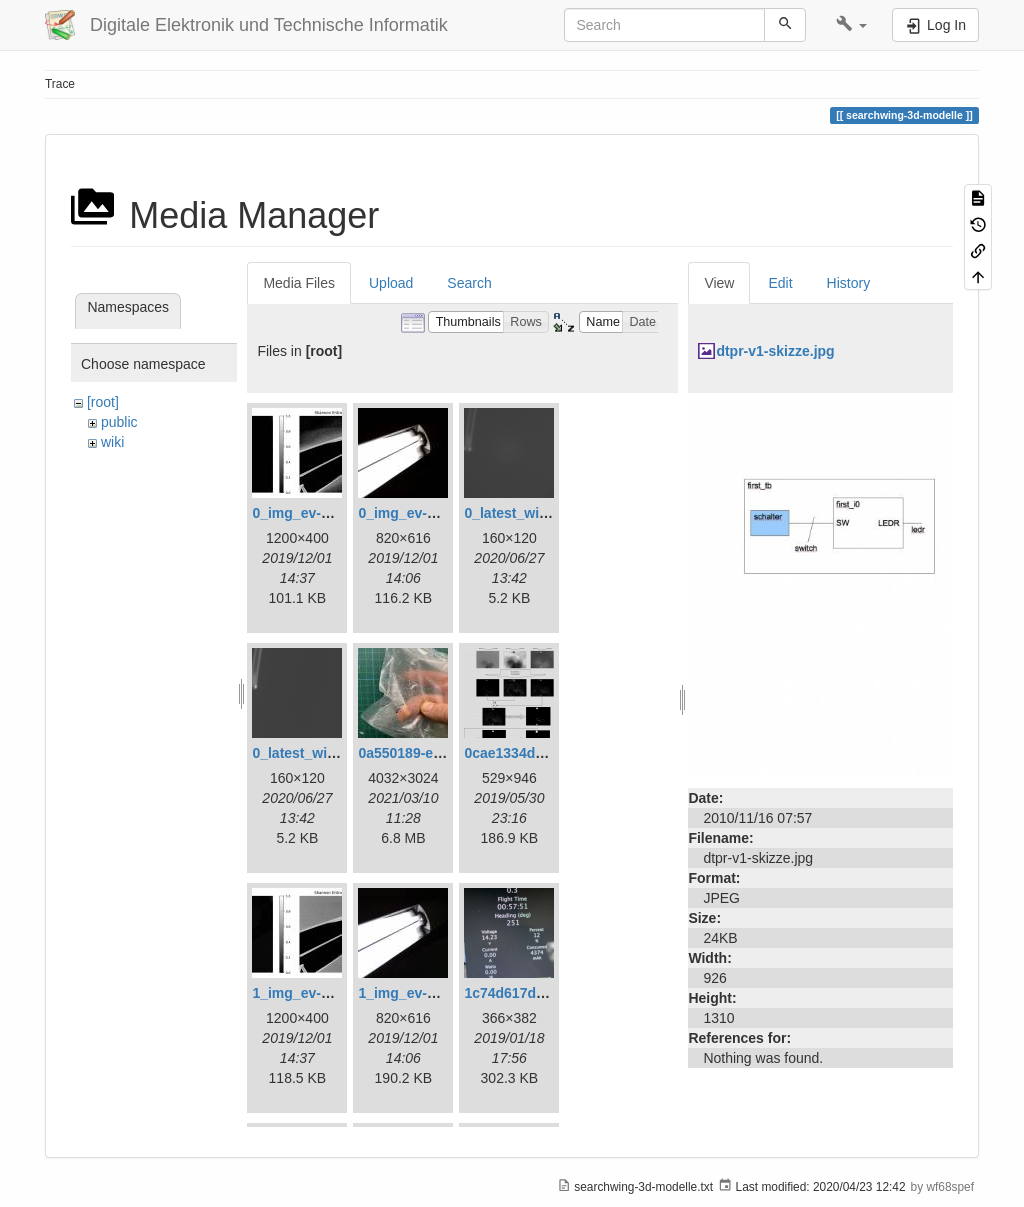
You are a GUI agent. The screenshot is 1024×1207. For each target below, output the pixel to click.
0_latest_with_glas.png (540, 513)
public (119, 422)
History (849, 283)
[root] (103, 402)
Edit (780, 283)
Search (469, 283)
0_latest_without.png (321, 753)
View (719, 283)
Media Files (299, 283)
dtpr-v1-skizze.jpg (775, 351)
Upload (391, 283)
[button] (851, 25)
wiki (112, 442)
